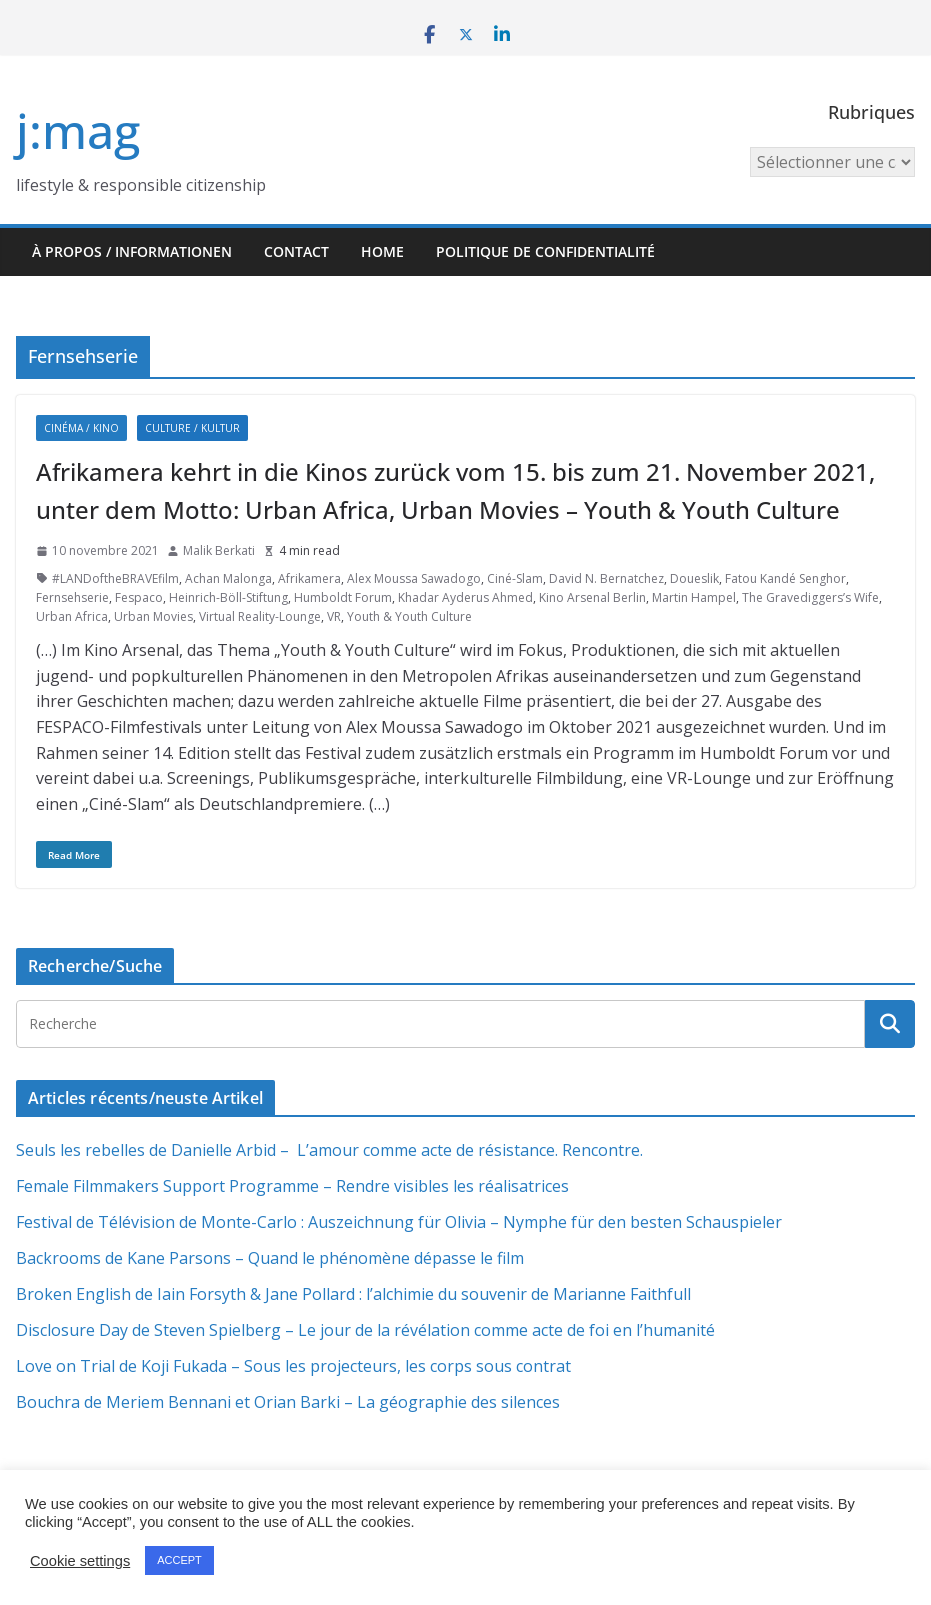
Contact (296, 251)
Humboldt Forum (343, 597)
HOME (382, 251)
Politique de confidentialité (545, 251)
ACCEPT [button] (179, 1560)
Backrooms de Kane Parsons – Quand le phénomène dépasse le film (270, 1258)
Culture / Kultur (192, 428)
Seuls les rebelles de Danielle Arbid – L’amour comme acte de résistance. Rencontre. (329, 1150)
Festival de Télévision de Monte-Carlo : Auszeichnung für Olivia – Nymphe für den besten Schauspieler (399, 1222)
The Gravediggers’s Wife (810, 597)
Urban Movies (153, 616)
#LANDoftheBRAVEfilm (115, 578)
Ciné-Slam (515, 578)
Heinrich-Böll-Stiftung (228, 597)
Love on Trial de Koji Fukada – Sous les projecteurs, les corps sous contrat (293, 1366)
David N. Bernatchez (606, 578)
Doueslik (694, 578)
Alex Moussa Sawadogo (414, 578)
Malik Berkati (219, 550)
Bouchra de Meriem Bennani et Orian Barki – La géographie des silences (288, 1402)
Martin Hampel (694, 597)
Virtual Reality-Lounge (260, 616)
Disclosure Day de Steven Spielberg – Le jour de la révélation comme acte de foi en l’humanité (365, 1330)
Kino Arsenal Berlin (592, 597)
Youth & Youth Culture (409, 616)
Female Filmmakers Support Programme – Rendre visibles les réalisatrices (292, 1186)
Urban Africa (72, 616)
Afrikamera (309, 578)
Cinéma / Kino (81, 428)
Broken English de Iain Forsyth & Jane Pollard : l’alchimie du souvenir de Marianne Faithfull (353, 1294)
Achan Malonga (228, 578)
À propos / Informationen (132, 251)
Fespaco (139, 597)
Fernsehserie (72, 597)
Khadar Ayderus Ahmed (465, 597)
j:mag (78, 130)
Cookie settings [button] (80, 1561)
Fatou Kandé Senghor (785, 578)
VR (334, 616)
